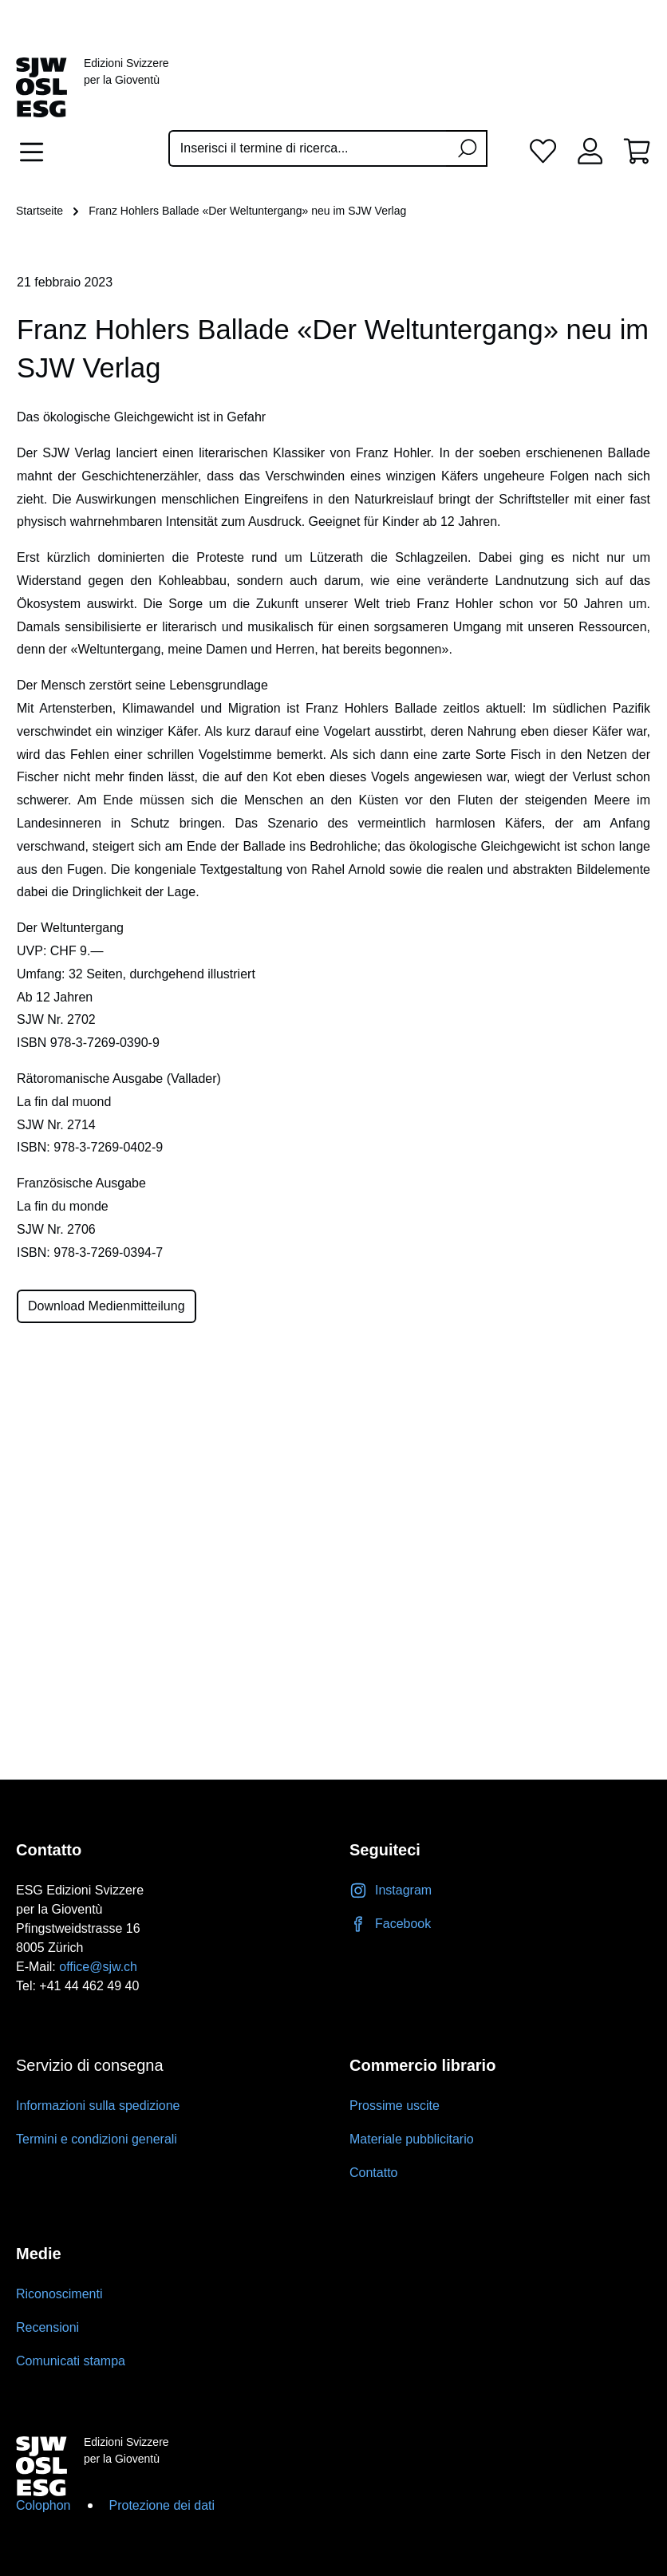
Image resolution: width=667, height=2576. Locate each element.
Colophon (43, 2505)
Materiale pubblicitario (411, 2139)
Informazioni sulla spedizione (98, 2105)
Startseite (39, 210)
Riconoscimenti (59, 2294)
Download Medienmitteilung (106, 1306)
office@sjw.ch (98, 1966)
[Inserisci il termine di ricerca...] (308, 148)
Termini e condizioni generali (96, 2139)
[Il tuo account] (590, 150)
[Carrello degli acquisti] (637, 150)
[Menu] (36, 152)
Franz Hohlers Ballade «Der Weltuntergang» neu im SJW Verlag (247, 210)
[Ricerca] (466, 148)
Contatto (373, 2172)
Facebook (390, 1923)
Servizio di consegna (90, 2065)
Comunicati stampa (70, 2361)
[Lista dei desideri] (542, 150)
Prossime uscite (394, 2105)
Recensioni (47, 2327)
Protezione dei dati (162, 2505)
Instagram (390, 1890)
